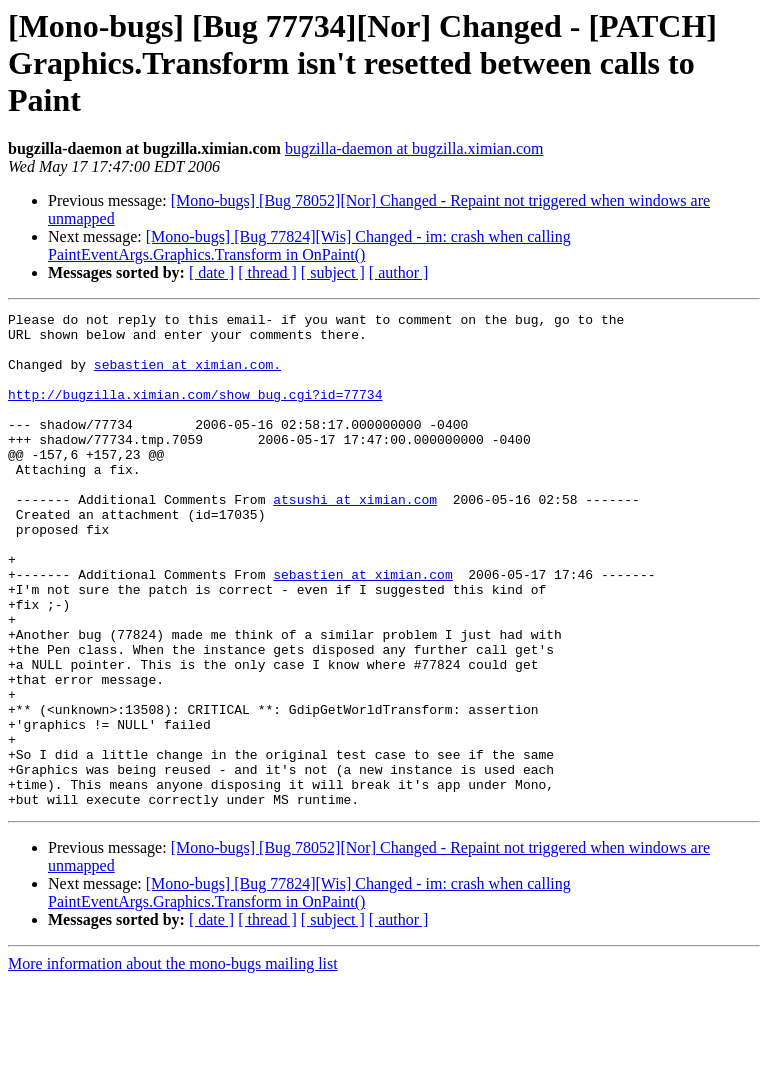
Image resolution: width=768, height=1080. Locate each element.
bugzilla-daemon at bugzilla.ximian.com (414, 148)
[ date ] (211, 272)
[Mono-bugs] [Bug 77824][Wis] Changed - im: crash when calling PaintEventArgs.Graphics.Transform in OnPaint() (309, 245)
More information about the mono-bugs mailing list (173, 1062)
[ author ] (399, 272)
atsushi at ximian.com (355, 538)
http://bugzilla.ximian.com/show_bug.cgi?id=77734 (195, 412)
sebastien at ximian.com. (187, 376)
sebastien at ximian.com (362, 628)
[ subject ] (333, 272)
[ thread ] (267, 272)
